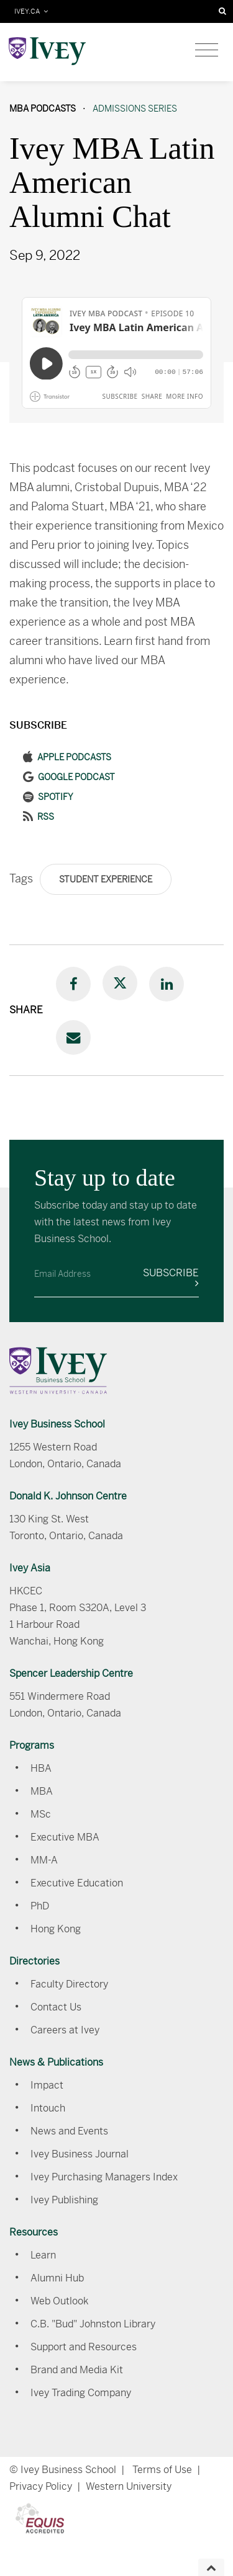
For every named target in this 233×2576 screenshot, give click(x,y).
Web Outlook (59, 2300)
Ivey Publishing (64, 2199)
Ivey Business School (57, 1424)
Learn (43, 2255)
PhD (39, 1905)
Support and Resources (83, 2346)
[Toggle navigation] (206, 50)
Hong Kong (55, 1928)
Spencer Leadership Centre (71, 1673)
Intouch (47, 2108)
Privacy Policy (40, 2486)
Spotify (55, 796)
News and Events (69, 2131)
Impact (46, 2085)
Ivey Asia (29, 1567)
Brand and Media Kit (76, 2369)
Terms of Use (162, 2469)
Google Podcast (76, 777)
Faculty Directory (69, 1984)
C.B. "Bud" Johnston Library (92, 2323)
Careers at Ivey (64, 2029)
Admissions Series (135, 108)
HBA (41, 1768)
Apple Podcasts (74, 757)
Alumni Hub (57, 2278)
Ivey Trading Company (80, 2392)
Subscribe (171, 1277)
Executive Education (76, 1883)
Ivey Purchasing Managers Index (104, 2176)
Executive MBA (64, 1837)
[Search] (222, 11)
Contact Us (55, 2007)
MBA (41, 1791)
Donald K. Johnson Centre (68, 1496)
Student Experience (105, 879)
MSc (40, 1814)
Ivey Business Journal (79, 2154)
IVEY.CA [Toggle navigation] (31, 11)
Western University (128, 2486)
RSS (45, 816)
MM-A (44, 1860)
